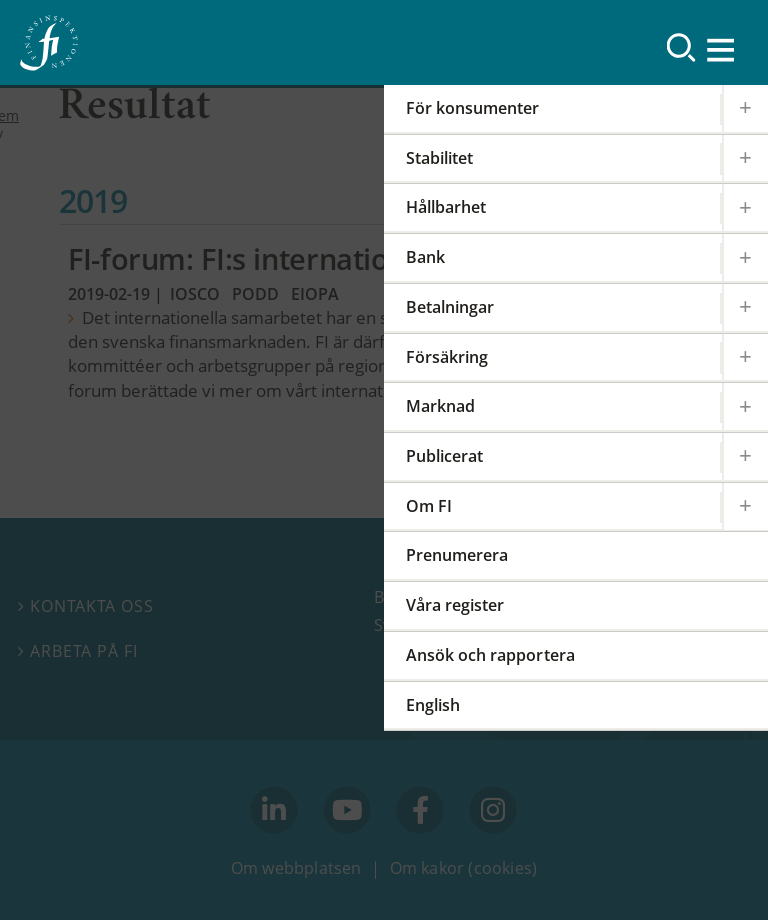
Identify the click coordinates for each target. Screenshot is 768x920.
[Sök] (681, 47)
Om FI (429, 506)
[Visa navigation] (722, 49)
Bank (425, 257)
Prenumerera (457, 555)
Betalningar (450, 307)
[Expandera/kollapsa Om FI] (745, 506)
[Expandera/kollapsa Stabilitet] (745, 158)
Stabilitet (439, 158)
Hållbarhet (446, 207)
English (433, 705)
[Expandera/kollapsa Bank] (745, 257)
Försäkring (447, 357)
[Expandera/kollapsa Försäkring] (745, 357)
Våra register (455, 605)
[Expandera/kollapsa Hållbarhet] (745, 207)
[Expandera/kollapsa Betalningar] (745, 307)
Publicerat (444, 456)
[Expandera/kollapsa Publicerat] (745, 456)
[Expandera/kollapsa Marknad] (745, 406)
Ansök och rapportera (490, 655)
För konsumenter (472, 108)
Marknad (440, 406)
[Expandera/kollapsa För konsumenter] (745, 108)
